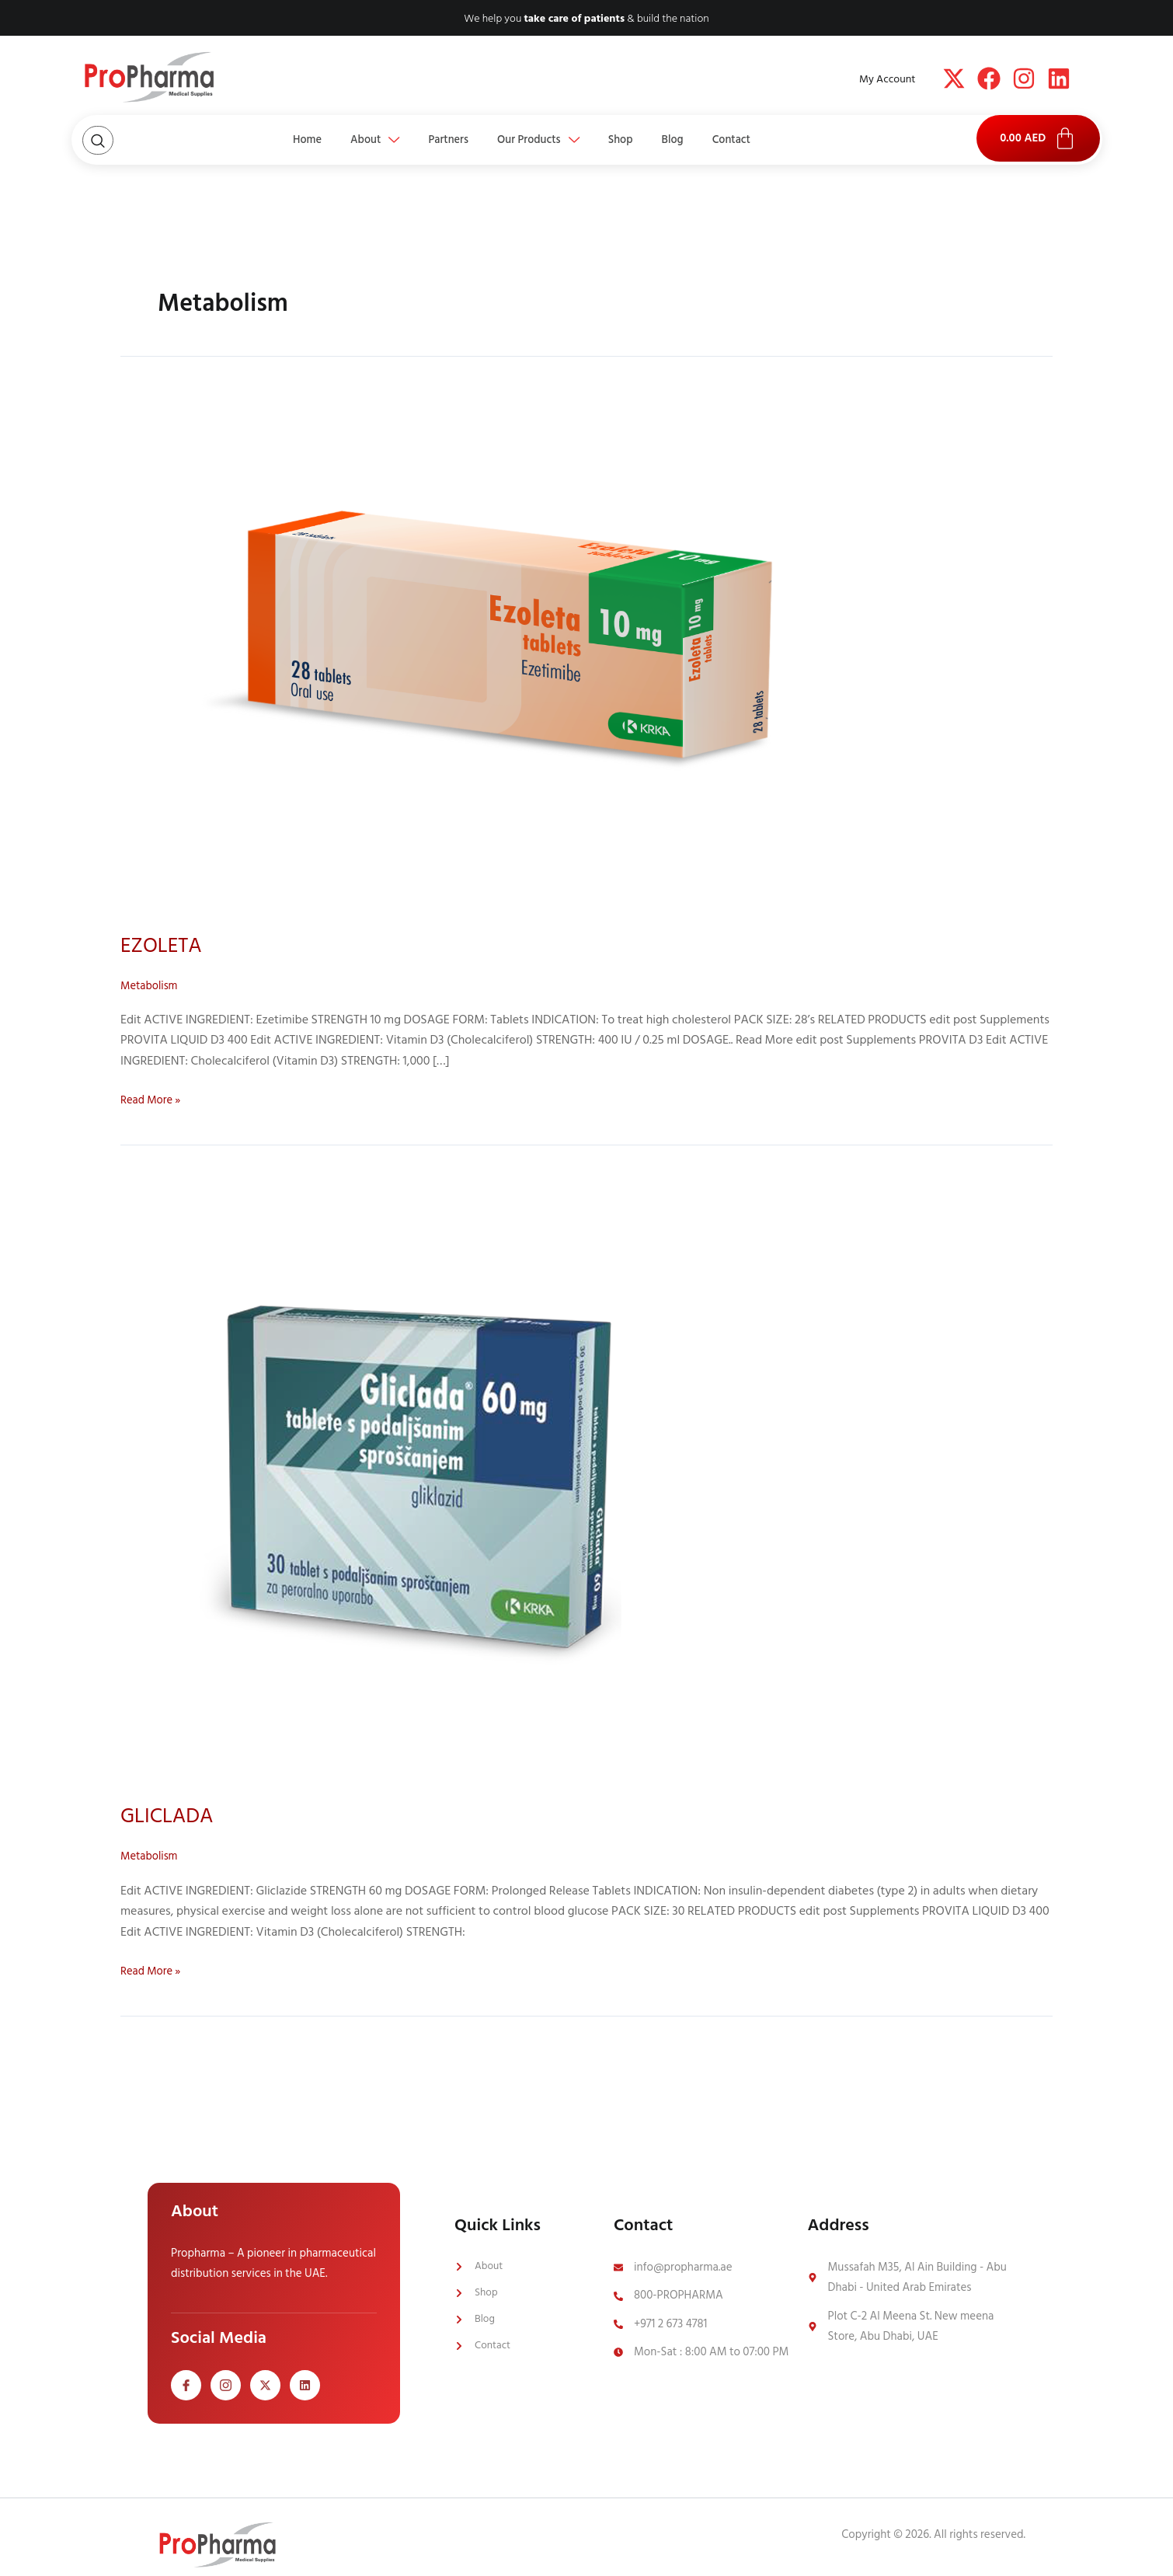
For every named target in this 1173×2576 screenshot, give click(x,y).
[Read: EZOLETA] (518, 649)
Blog (696, 139)
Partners (437, 139)
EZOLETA (165, 945)
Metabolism (151, 985)
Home (271, 139)
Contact (767, 139)
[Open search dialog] (97, 140)
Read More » (153, 1099)
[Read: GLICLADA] (426, 1476)
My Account (887, 79)
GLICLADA (172, 1815)
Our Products (539, 139)
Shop (633, 139)
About (351, 139)
